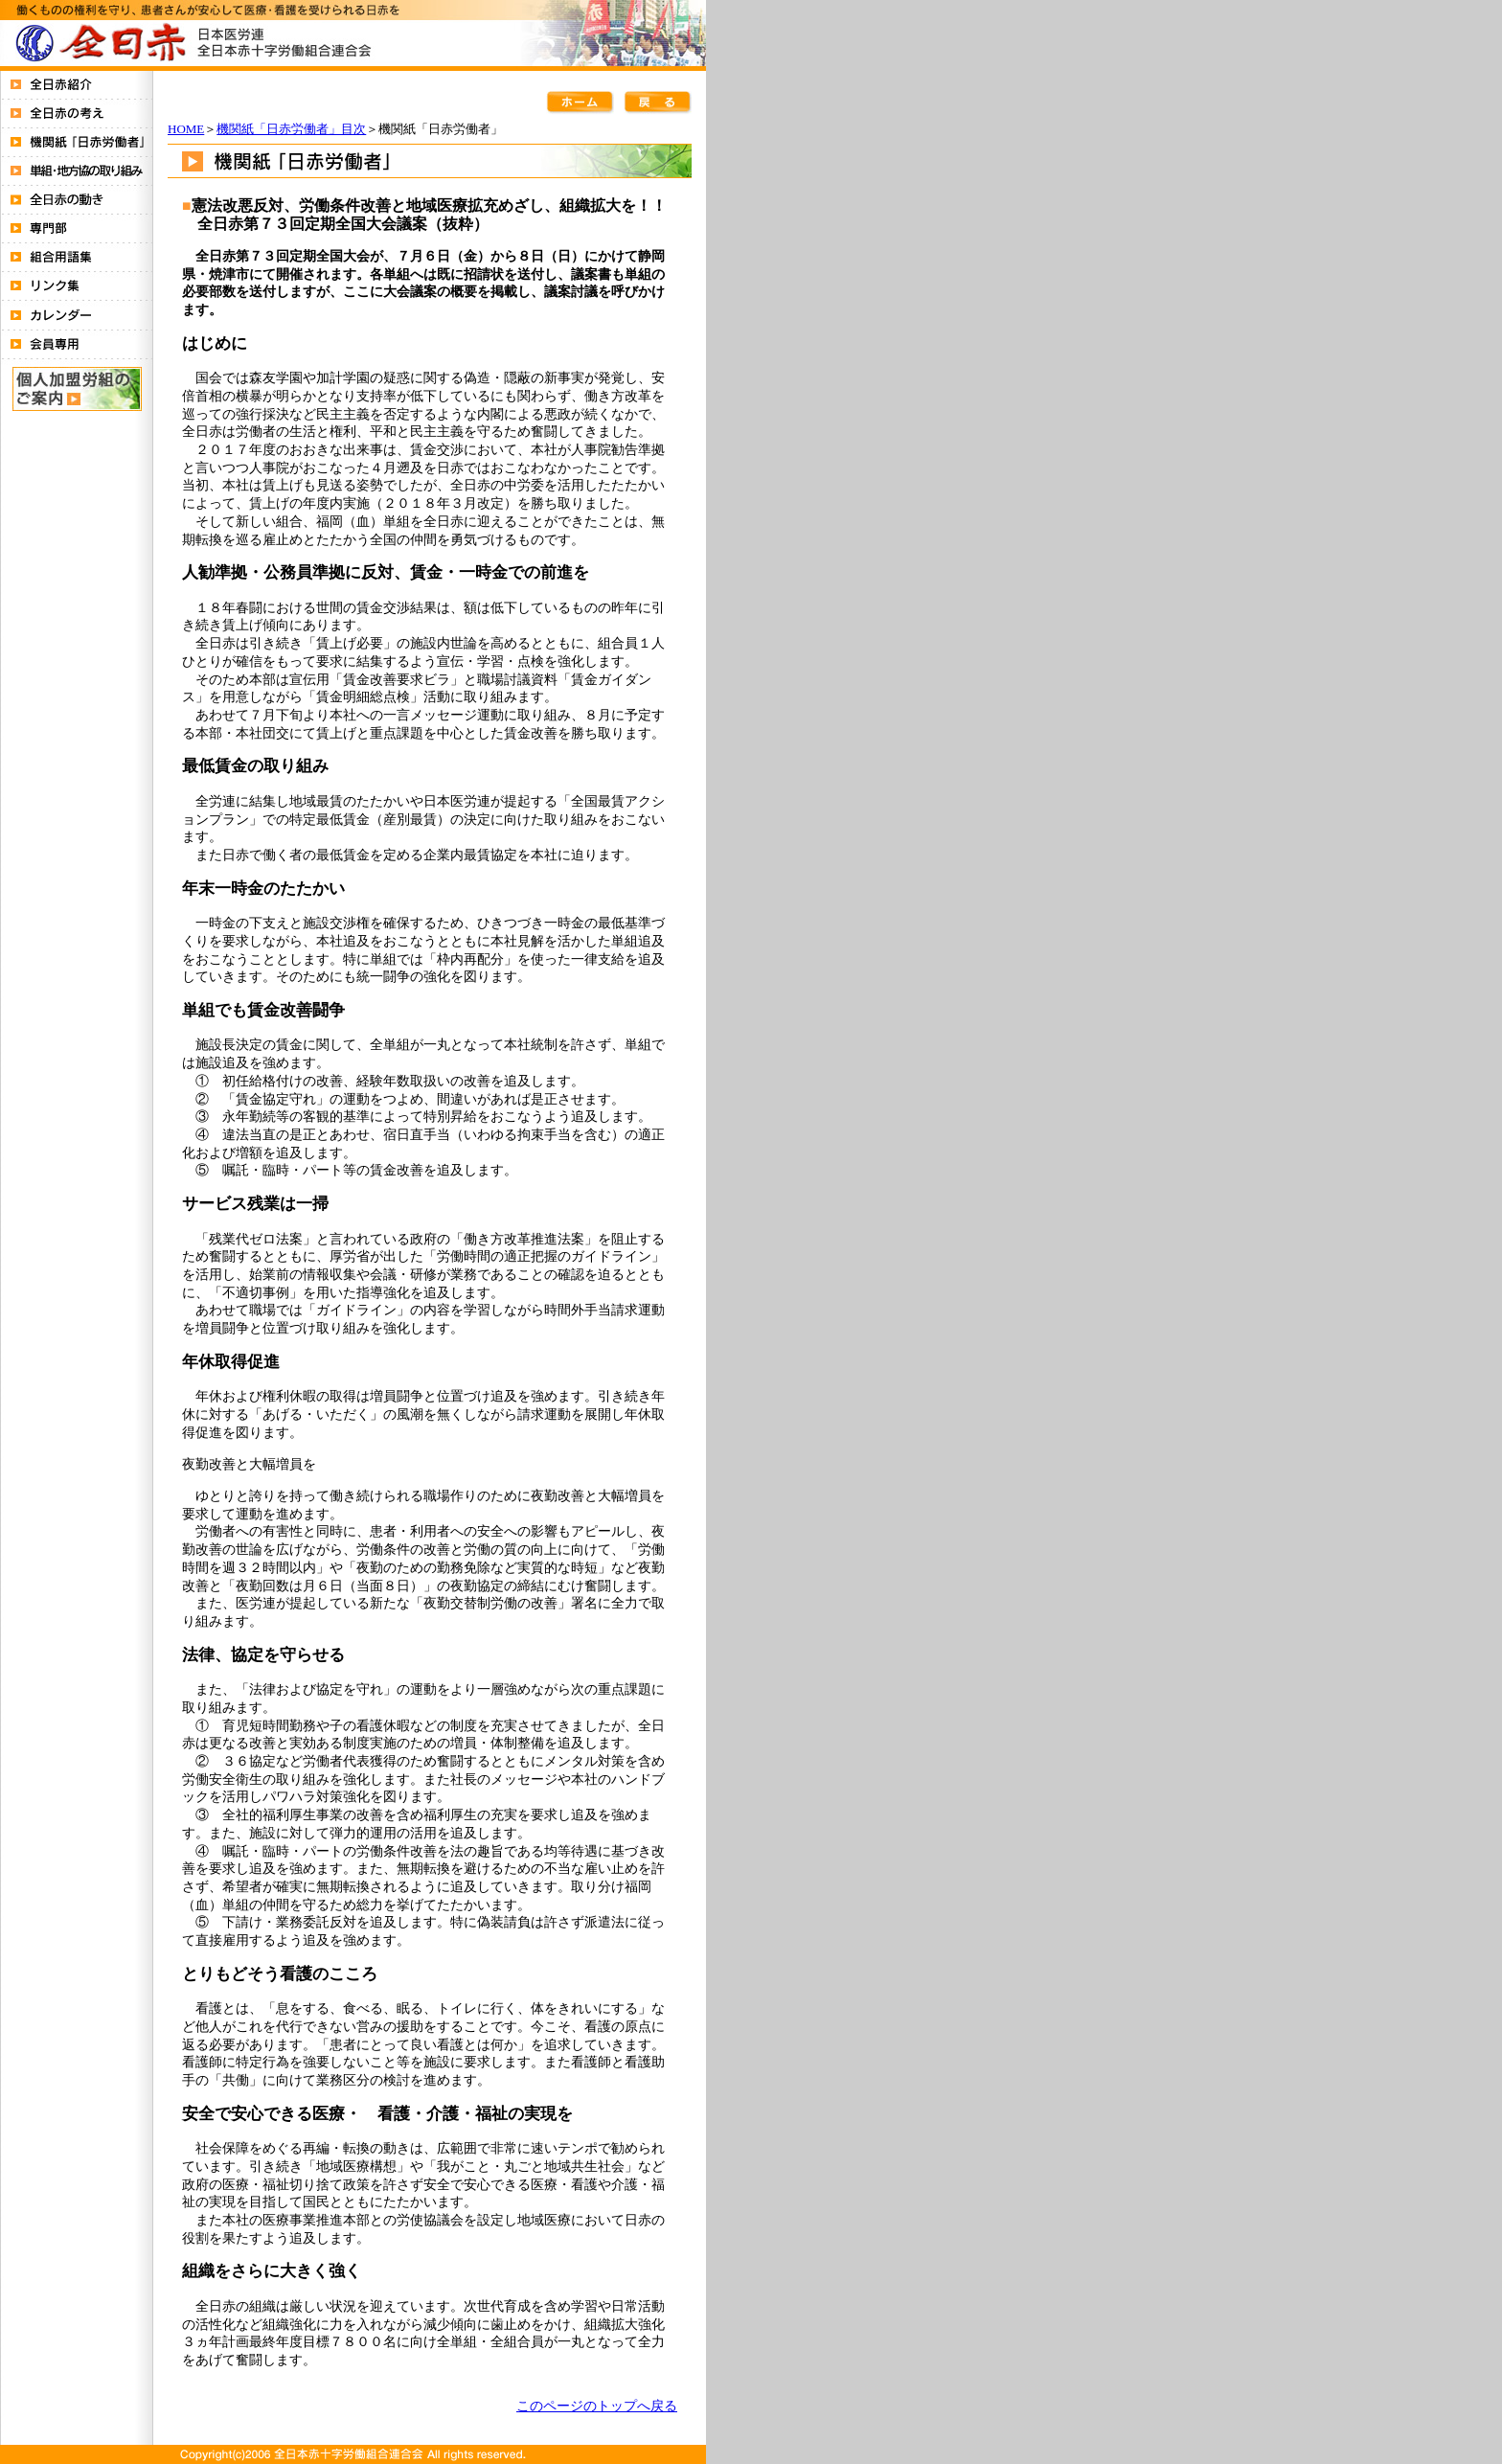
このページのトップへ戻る (596, 2405)
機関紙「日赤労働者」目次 (291, 129)
